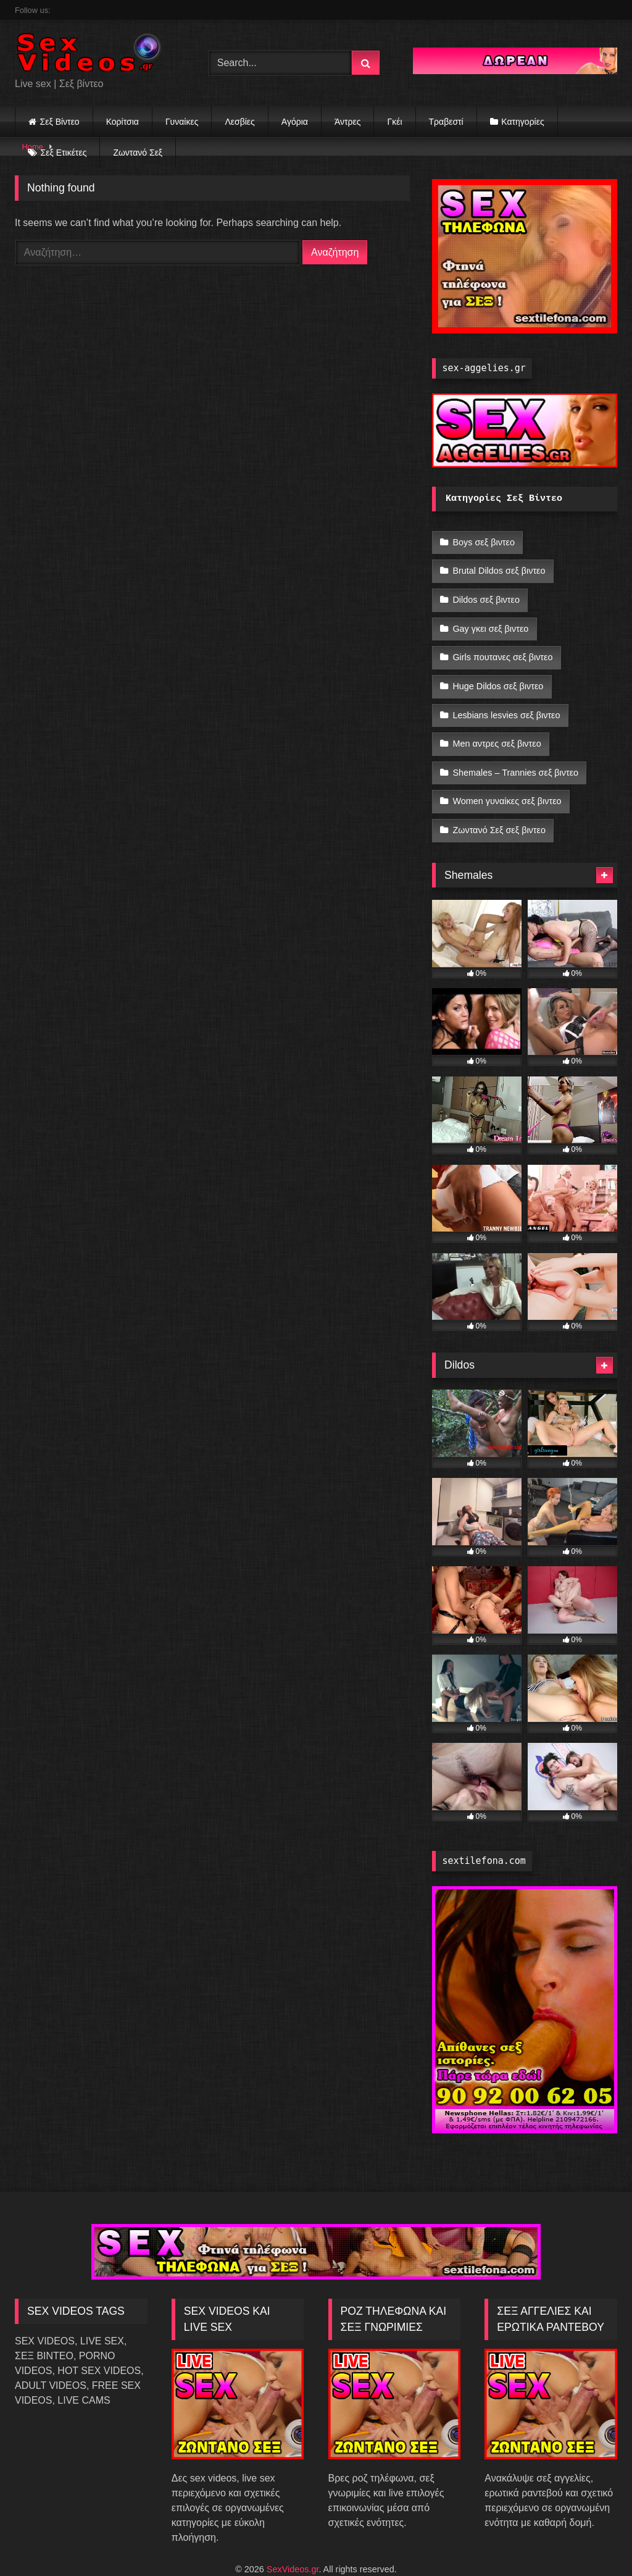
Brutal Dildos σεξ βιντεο (498, 568)
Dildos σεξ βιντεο (486, 593)
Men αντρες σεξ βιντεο (496, 724)
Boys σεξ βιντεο (483, 542)
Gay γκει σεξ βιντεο (490, 619)
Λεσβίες (239, 122)
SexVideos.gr (293, 2540)
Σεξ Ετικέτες (64, 152)
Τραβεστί (446, 122)
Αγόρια (294, 122)
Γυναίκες (182, 122)
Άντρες (348, 122)
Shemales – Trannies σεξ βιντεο (515, 750)
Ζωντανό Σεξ (137, 152)
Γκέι (394, 122)
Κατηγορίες (522, 122)
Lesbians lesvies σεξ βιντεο (506, 698)
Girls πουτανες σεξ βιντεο (502, 646)
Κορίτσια (122, 122)
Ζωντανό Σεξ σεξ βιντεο (498, 803)
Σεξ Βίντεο (60, 122)
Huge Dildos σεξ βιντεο (497, 672)
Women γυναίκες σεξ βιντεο (506, 776)
